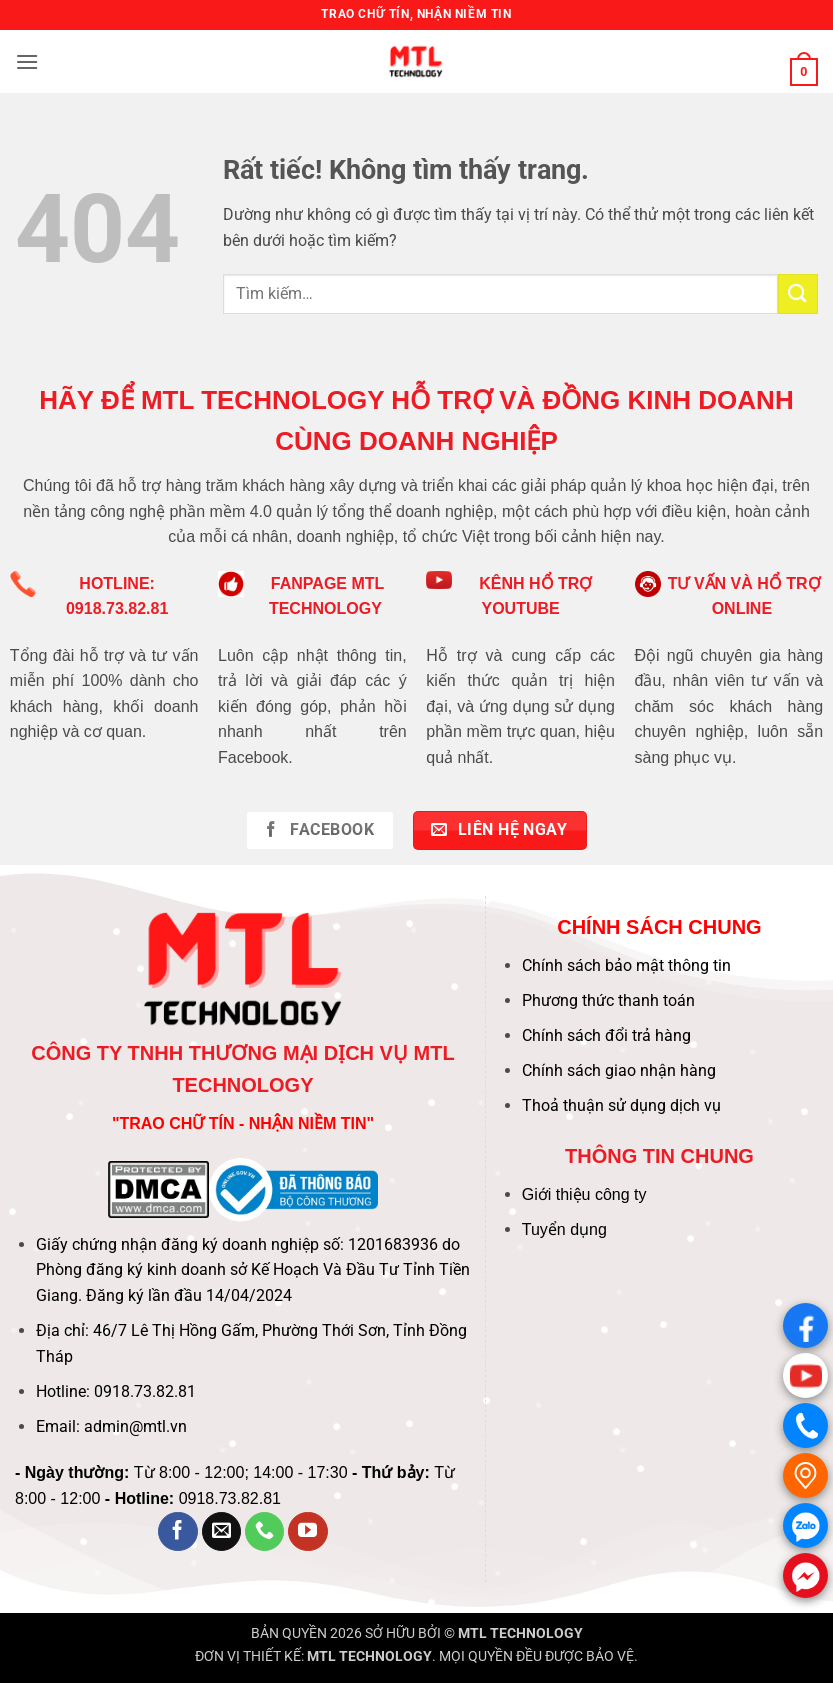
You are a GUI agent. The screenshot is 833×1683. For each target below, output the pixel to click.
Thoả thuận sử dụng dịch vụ (621, 1105)
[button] (27, 61)
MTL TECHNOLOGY (520, 1633)
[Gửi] (798, 293)
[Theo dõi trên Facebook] (178, 1532)
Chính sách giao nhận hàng (619, 1070)
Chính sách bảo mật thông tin (626, 965)
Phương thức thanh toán (608, 1000)
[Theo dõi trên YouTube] (308, 1532)
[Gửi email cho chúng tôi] (222, 1532)
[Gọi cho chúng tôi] (265, 1532)
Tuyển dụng (564, 1229)
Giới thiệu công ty (584, 1194)
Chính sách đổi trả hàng (606, 1035)
